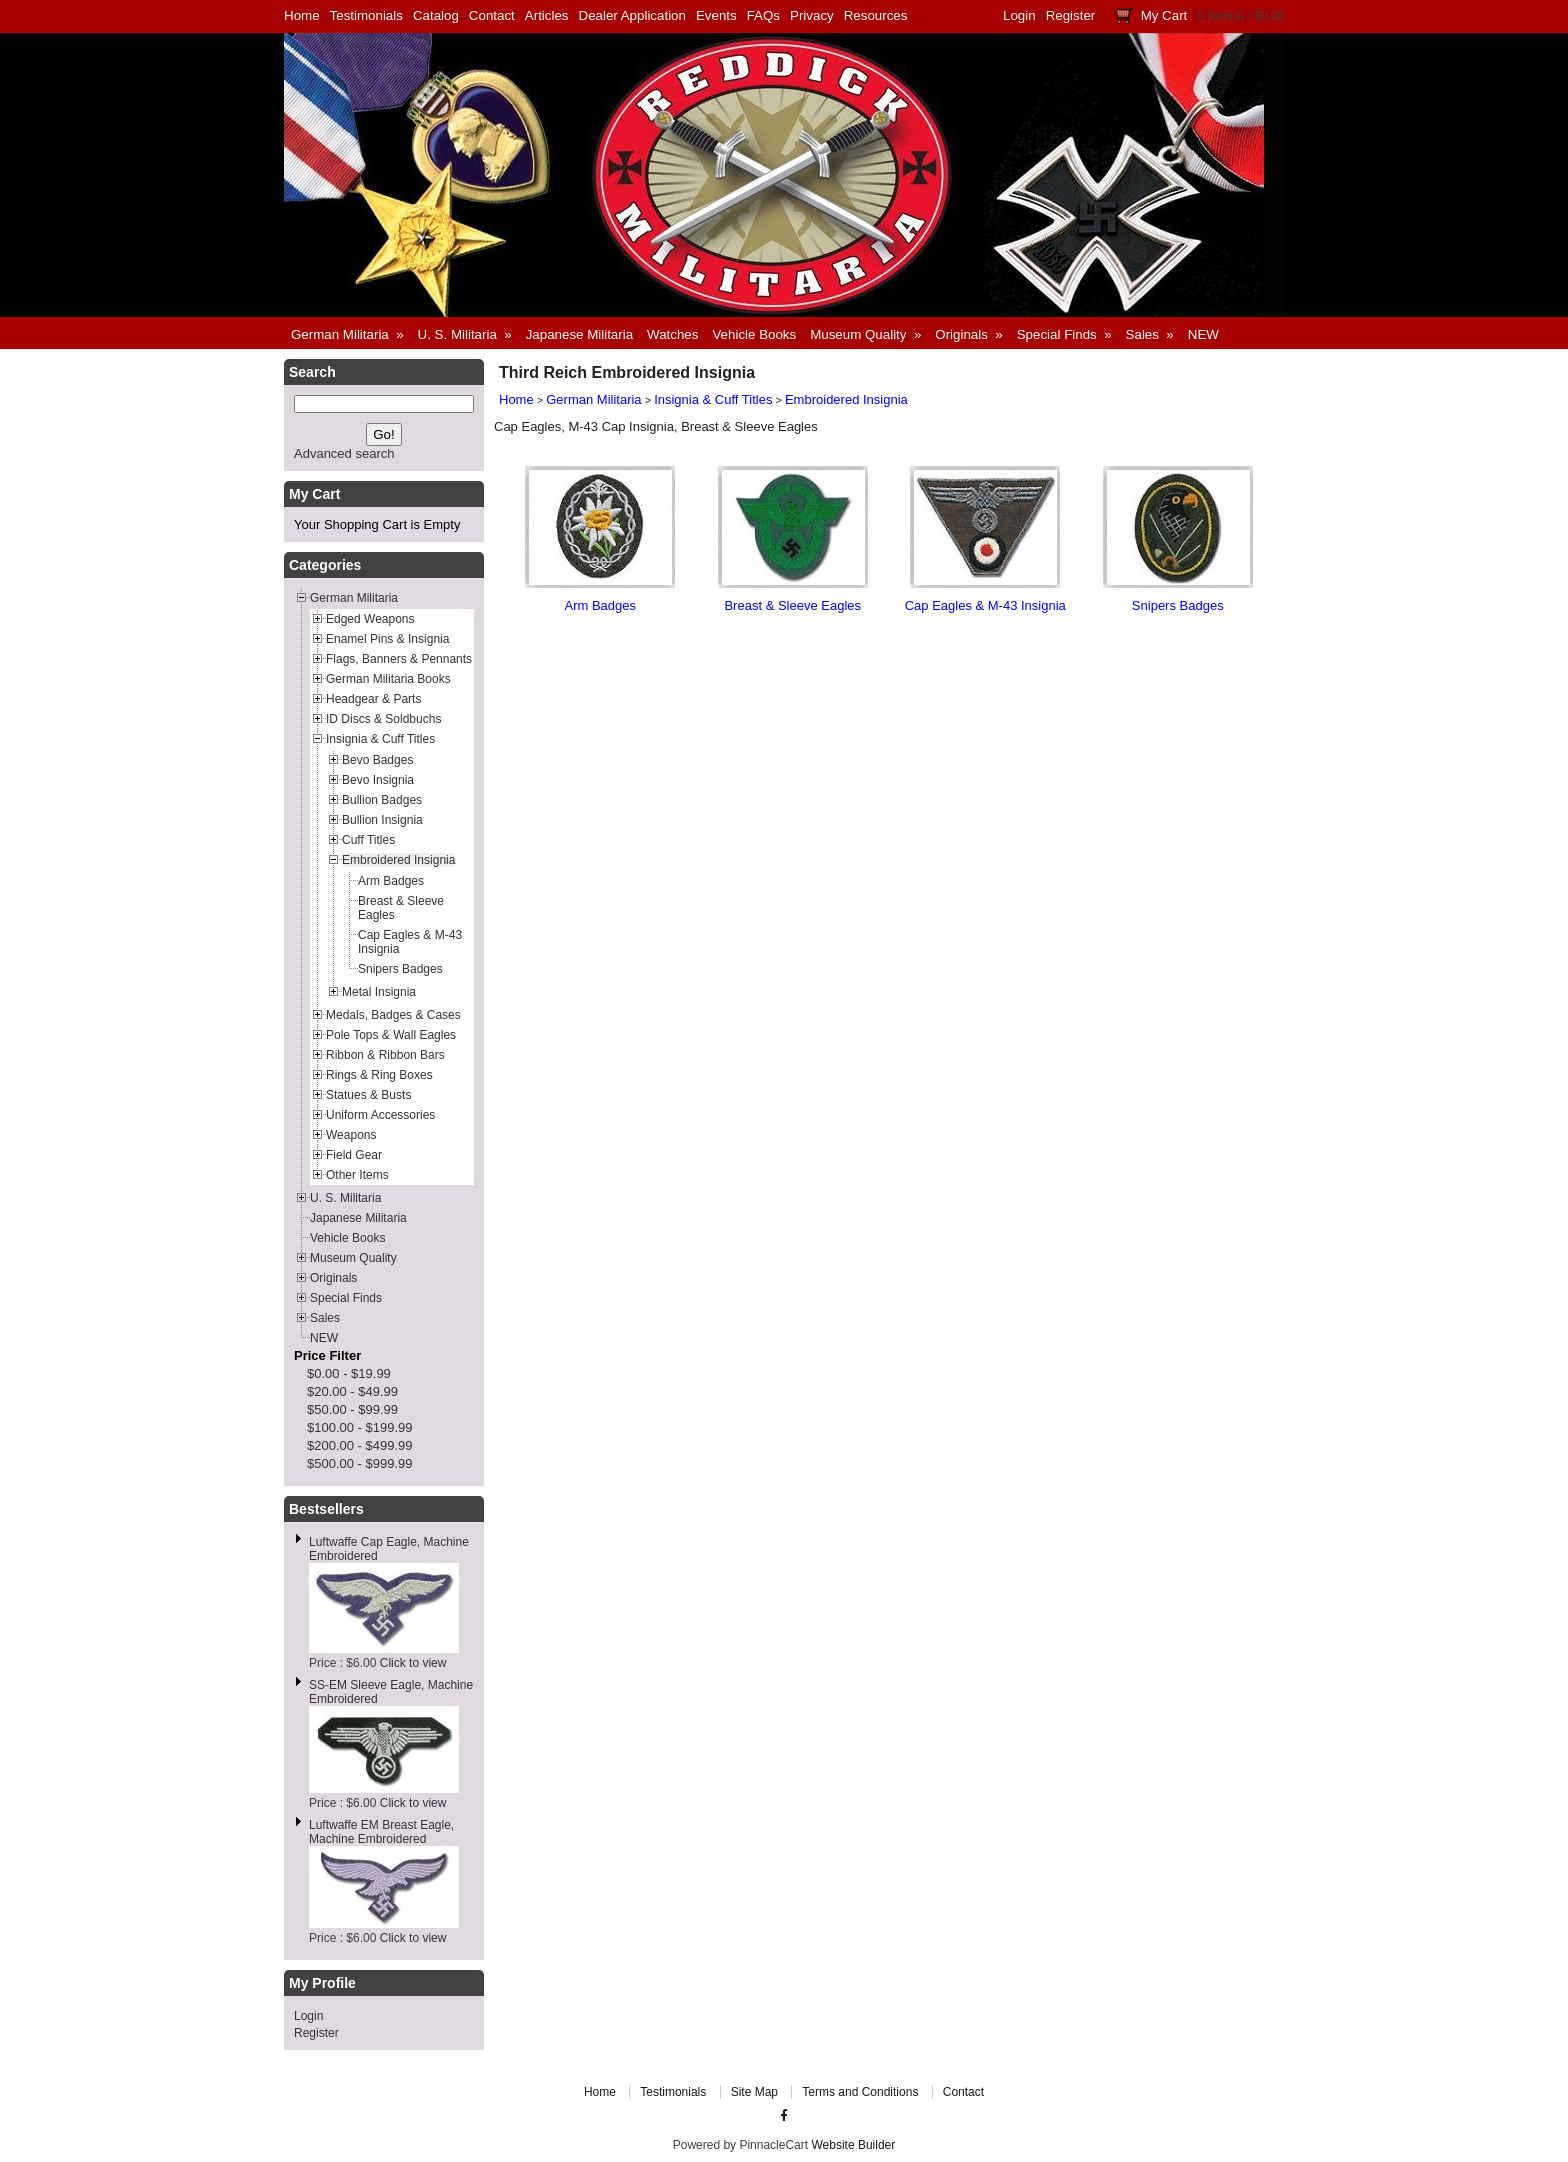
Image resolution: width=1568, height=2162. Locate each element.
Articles (547, 15)
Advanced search (344, 453)
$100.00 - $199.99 (360, 1427)
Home (302, 15)
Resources (876, 15)
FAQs (763, 15)
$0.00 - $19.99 (349, 1373)
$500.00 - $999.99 (360, 1463)
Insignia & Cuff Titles (713, 399)
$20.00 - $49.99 (352, 1391)
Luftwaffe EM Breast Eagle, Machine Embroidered (381, 1832)
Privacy (812, 15)
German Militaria (593, 399)
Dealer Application (632, 15)
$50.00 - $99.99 (352, 1409)
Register (1071, 15)
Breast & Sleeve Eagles (792, 605)
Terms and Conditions (860, 2092)
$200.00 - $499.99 (360, 1445)
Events (716, 15)
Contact (492, 15)
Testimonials (366, 15)
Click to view (413, 1663)
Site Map (754, 2092)
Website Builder (853, 2145)
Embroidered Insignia (846, 399)
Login (1019, 15)
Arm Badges (600, 605)
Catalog (436, 15)
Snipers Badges (1178, 605)
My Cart (1164, 15)
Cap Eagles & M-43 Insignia (985, 605)
